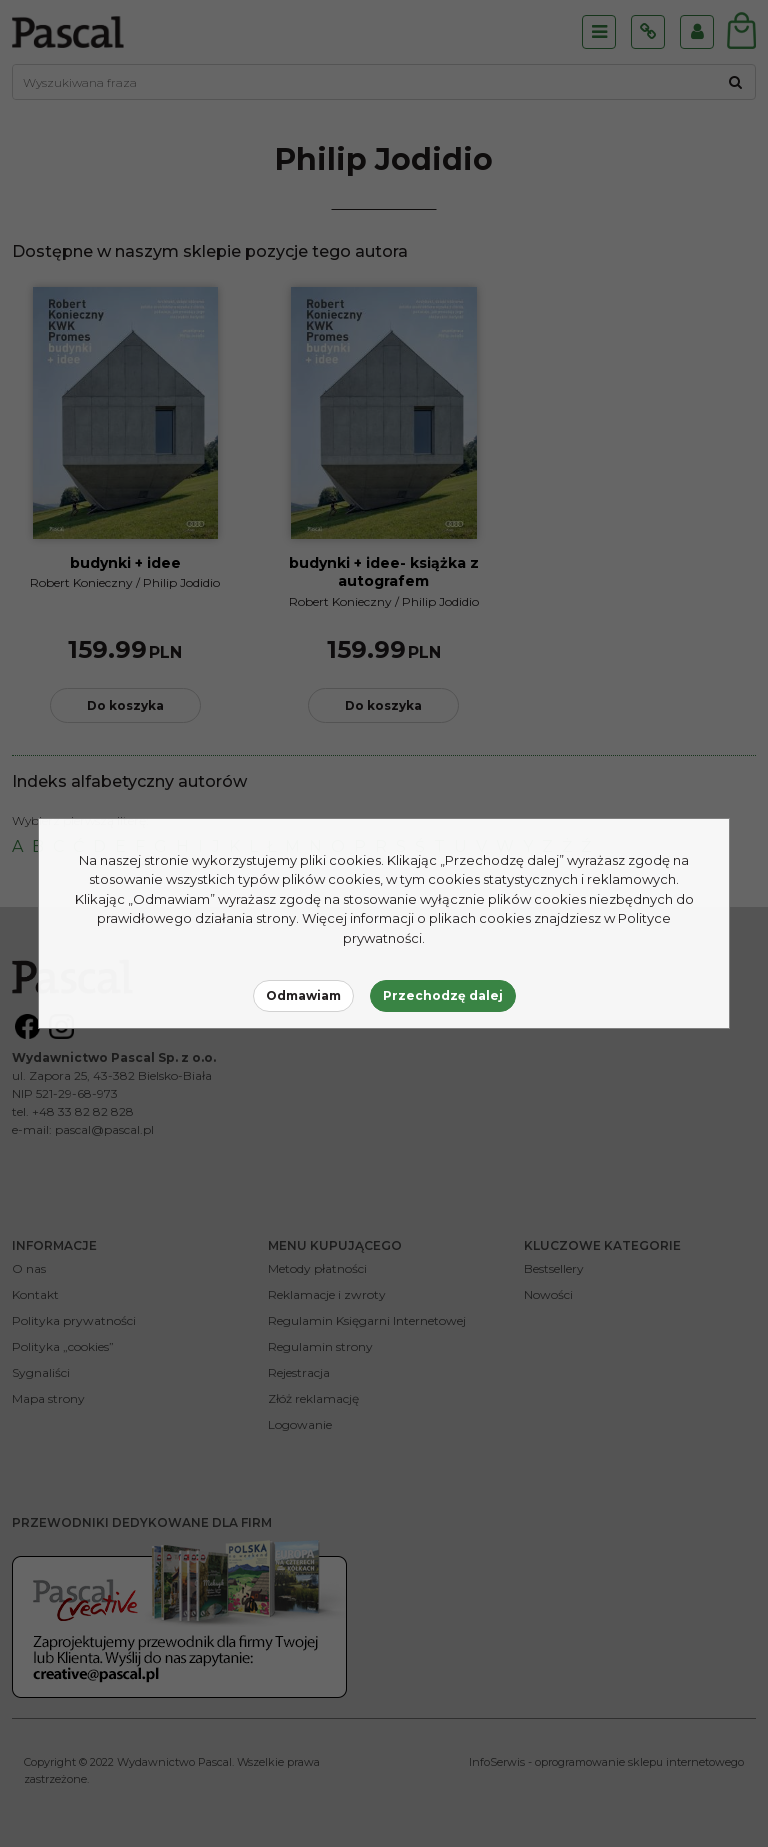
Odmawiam (303, 995)
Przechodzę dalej (443, 995)
